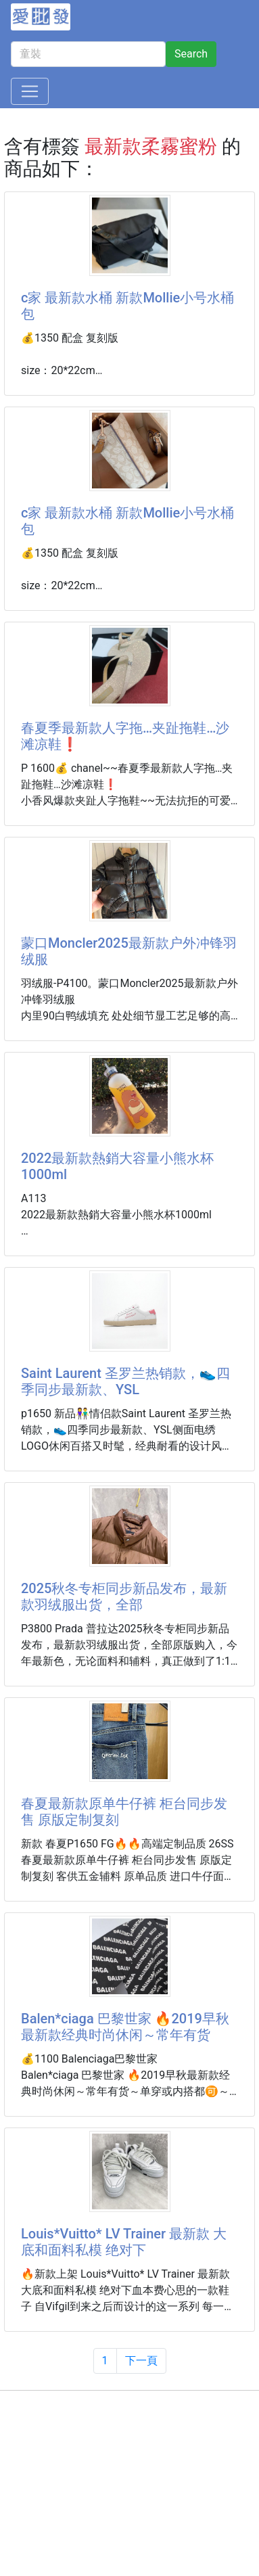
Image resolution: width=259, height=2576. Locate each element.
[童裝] (88, 54)
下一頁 (141, 2360)
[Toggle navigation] (30, 91)
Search (191, 53)
